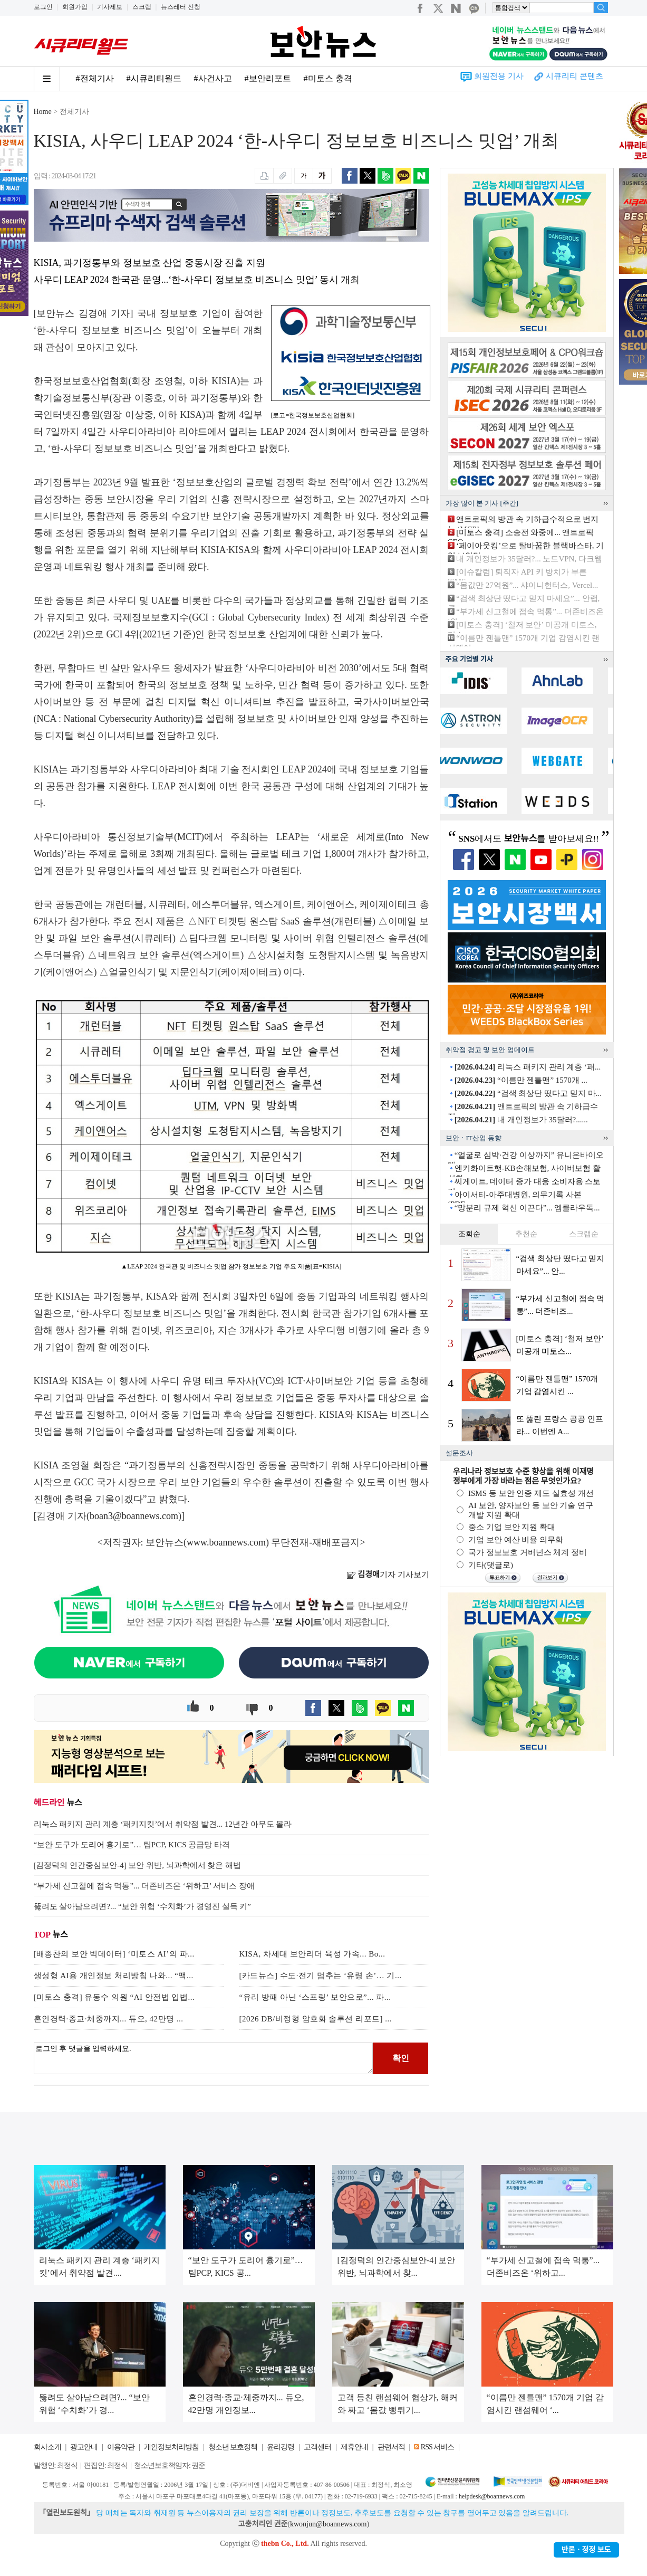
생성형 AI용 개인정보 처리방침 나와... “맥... (114, 1975)
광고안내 (84, 2447)
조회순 (469, 1234)
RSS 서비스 (437, 2447)
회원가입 (75, 7)
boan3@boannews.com (134, 1516)
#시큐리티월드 (154, 78)
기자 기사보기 (387, 1574)
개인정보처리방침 (171, 2447)
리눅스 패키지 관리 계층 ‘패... (528, 1067)
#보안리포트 (268, 78)
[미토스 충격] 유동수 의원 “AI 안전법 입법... (114, 1997)
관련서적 (391, 2447)
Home (43, 112)
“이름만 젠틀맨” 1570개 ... (521, 1080)
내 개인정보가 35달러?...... (521, 1119)
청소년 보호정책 (233, 2447)
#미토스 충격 (328, 78)
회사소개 (47, 2447)
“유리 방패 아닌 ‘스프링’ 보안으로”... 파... (315, 1997)
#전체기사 (95, 78)
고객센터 (317, 2447)
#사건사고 (213, 78)
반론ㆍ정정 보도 (586, 2550)
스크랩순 (583, 1234)
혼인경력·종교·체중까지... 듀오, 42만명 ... (109, 2019)
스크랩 (141, 7)
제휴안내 (354, 2447)
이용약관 (120, 2447)
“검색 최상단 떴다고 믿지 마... (528, 1093)
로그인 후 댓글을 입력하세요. (203, 2058)
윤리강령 (280, 2447)
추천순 (526, 1234)
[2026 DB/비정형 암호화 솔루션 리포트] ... (315, 2019)
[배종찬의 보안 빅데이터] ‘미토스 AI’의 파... (114, 1954)
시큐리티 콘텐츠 (574, 76)
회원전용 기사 (499, 76)
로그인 (43, 7)
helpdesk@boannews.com (492, 2496)
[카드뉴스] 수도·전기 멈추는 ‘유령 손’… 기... (320, 1975)
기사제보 (109, 7)
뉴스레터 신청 (180, 7)
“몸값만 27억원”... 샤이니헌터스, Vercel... (527, 585)
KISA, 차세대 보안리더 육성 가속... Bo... (312, 1954)
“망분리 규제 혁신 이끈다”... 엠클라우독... (527, 1208)
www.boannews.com (226, 1542)
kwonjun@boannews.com (328, 2524)
